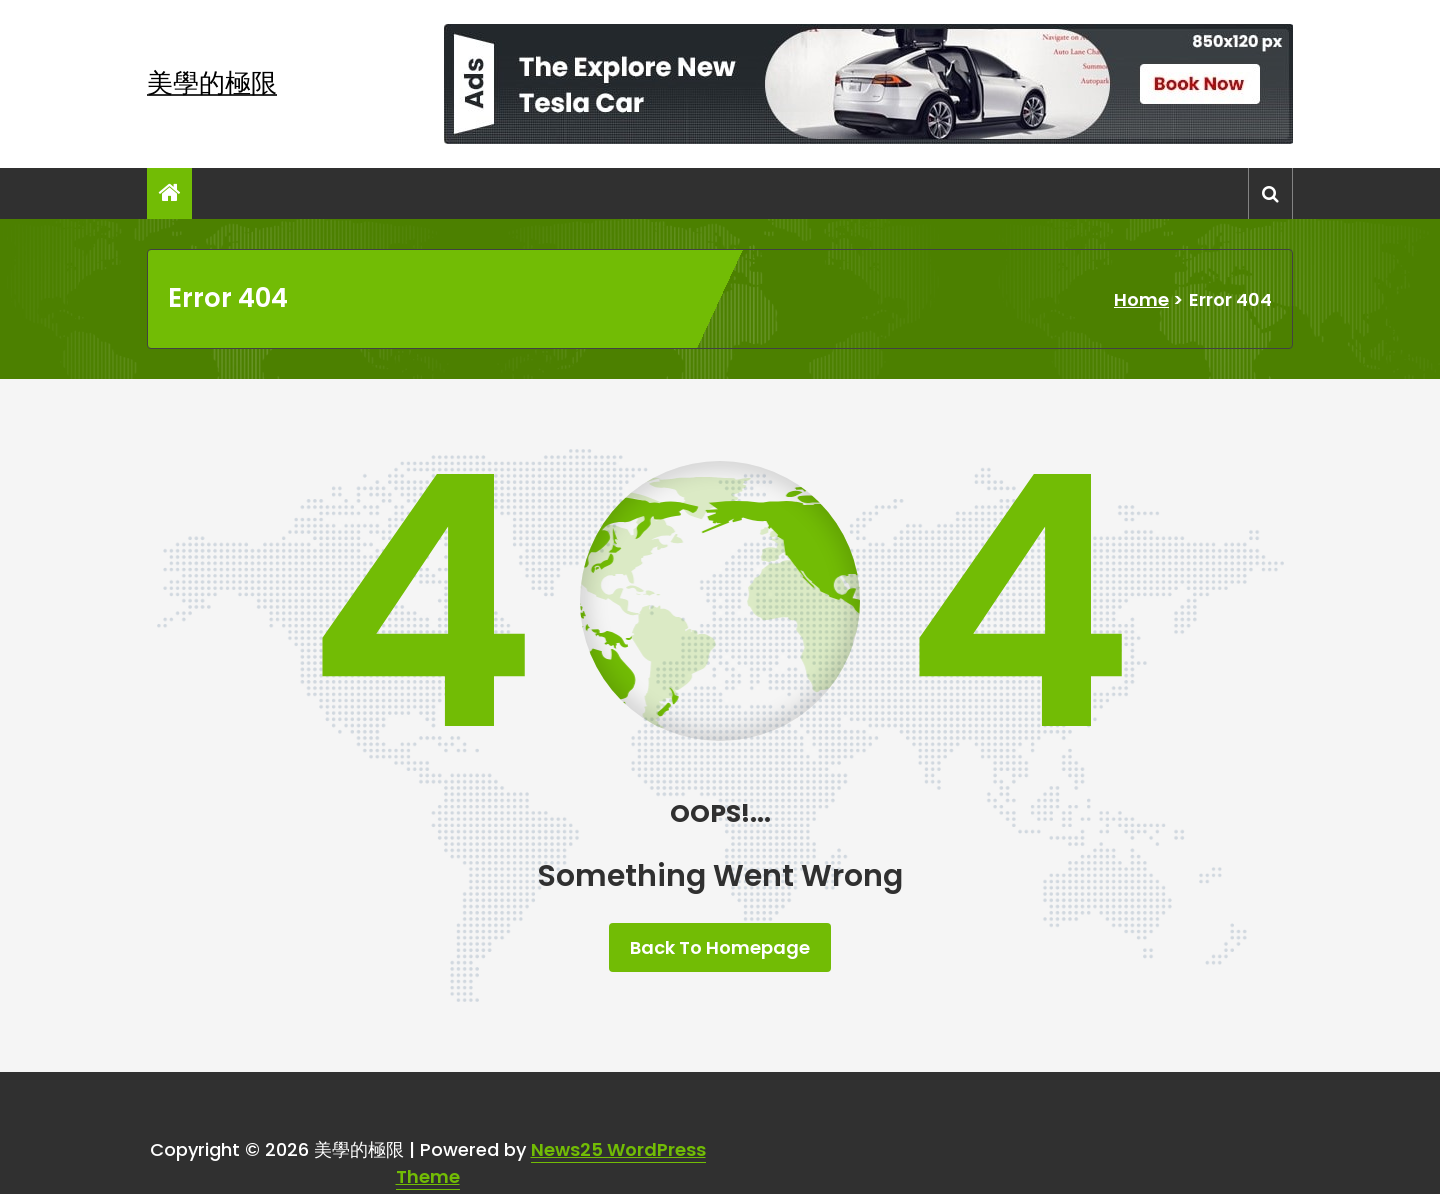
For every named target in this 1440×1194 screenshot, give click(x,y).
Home (1141, 299)
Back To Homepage (720, 947)
